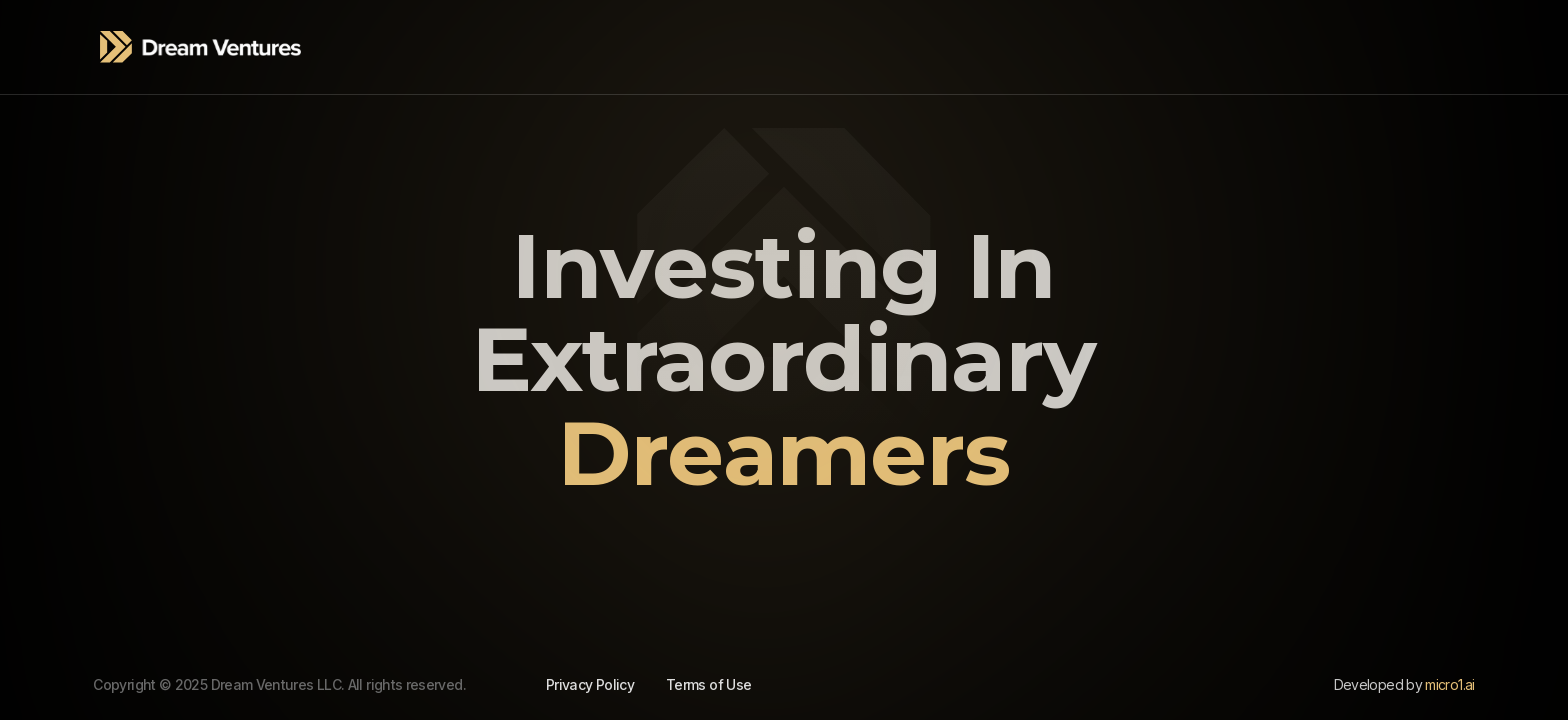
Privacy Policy (590, 684)
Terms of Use (708, 684)
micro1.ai (1449, 684)
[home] (200, 47)
